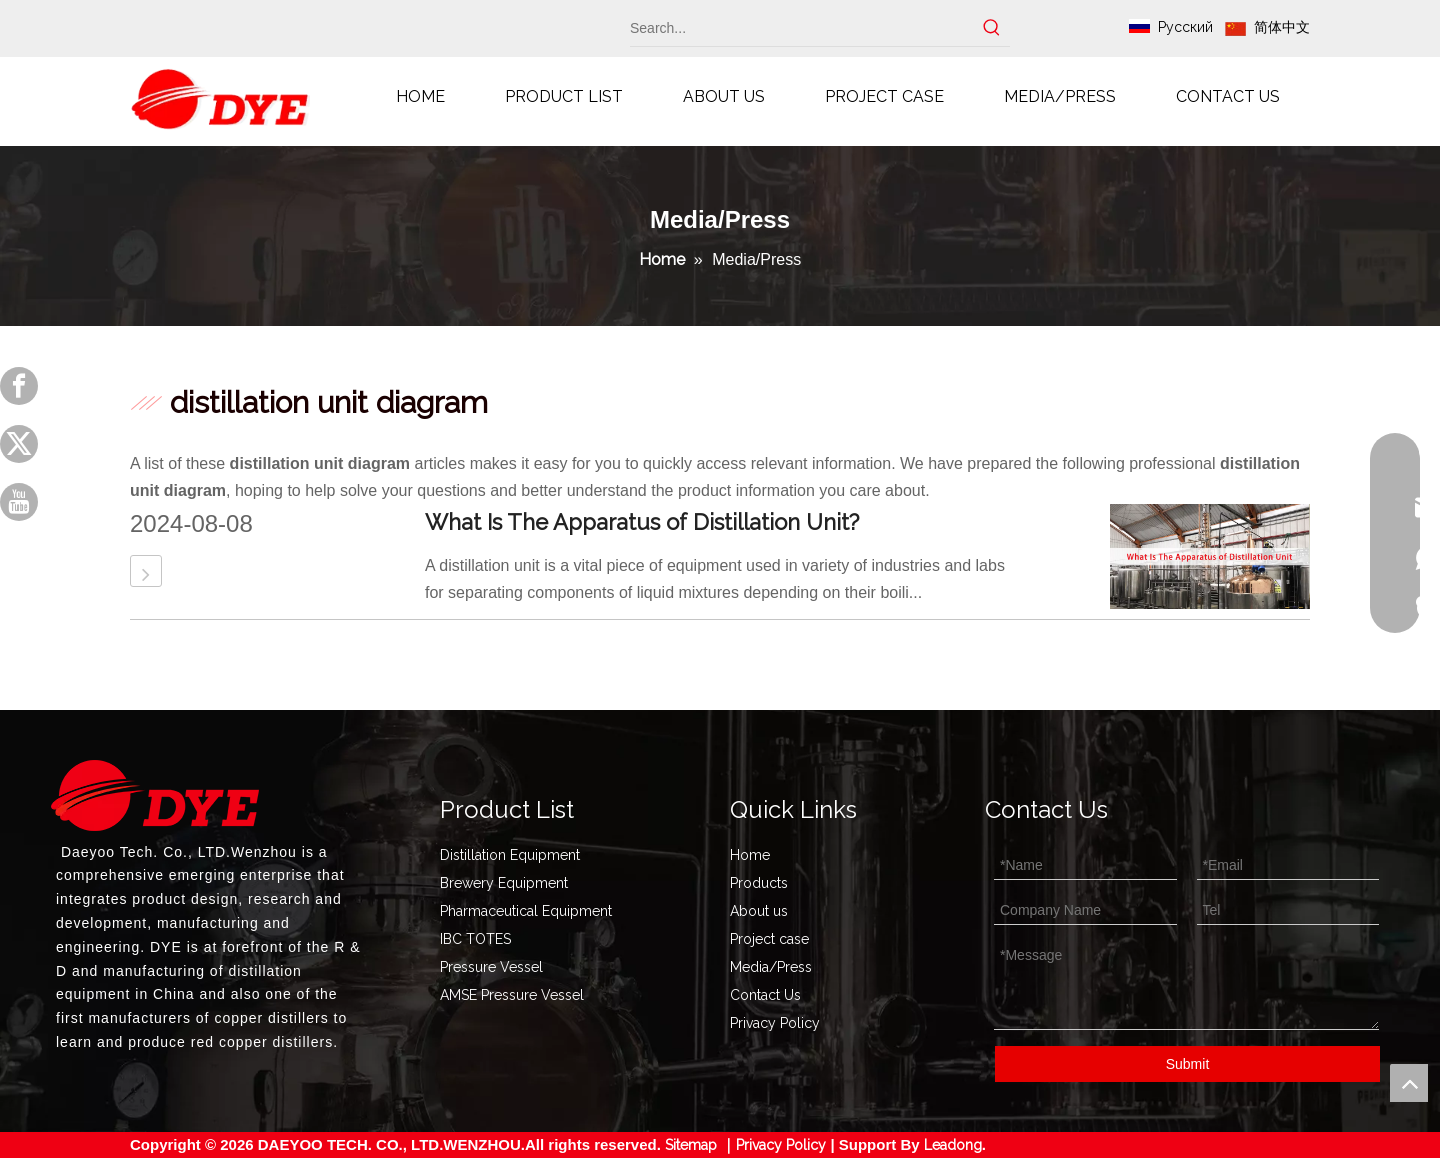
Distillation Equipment (510, 855)
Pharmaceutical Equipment (526, 911)
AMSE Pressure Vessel (512, 995)
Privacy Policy (775, 1023)
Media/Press (771, 967)
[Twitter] (19, 444)
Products (759, 883)
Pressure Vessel (491, 967)
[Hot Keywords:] (992, 28)
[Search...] (802, 28)
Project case (769, 939)
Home (750, 855)
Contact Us (765, 995)
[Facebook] (19, 386)
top (1409, 1083)
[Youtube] (19, 502)
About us (759, 911)
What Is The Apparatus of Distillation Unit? (642, 522)
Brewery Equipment (504, 883)
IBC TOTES (475, 939)
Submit (1188, 1064)
